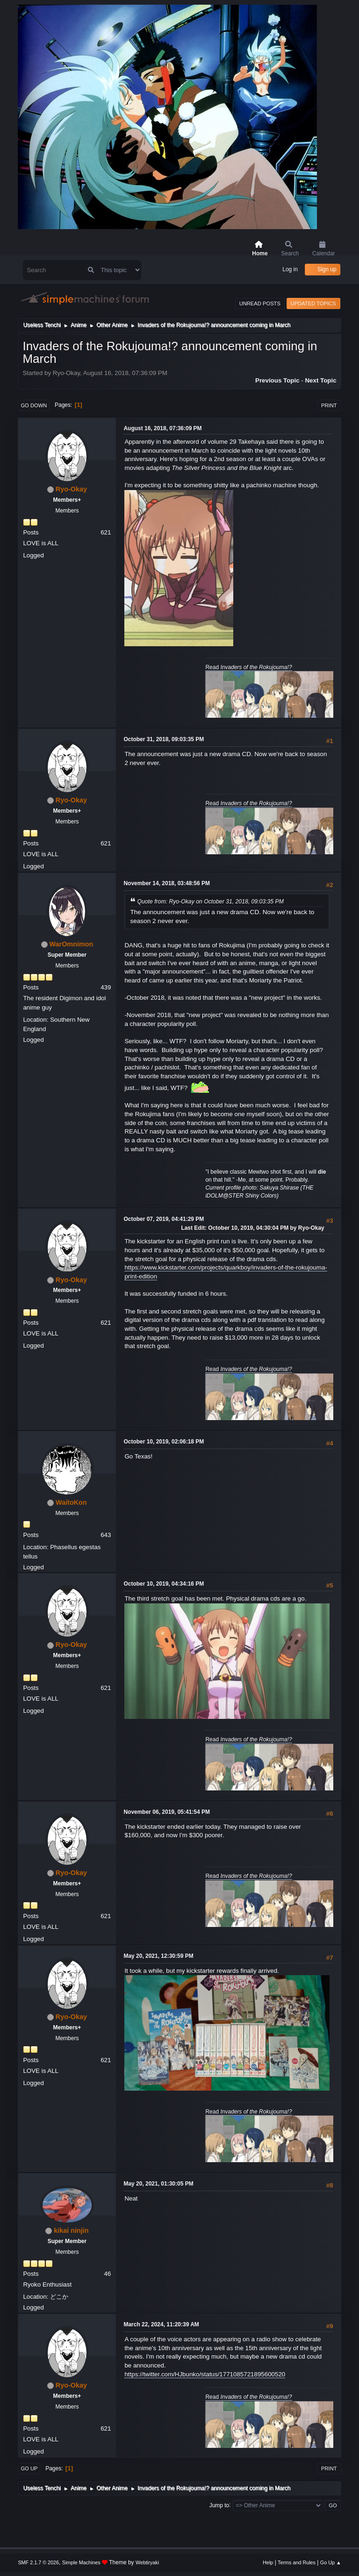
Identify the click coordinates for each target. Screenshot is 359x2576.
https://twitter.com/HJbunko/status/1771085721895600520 (204, 2374)
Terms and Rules (297, 2562)
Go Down (34, 405)
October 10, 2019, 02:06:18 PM (163, 1441)
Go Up (29, 2468)
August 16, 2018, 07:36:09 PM (162, 428)
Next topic (320, 380)
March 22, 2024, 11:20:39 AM (161, 2324)
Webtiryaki (147, 2562)
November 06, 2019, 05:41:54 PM (166, 1812)
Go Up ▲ (330, 2562)
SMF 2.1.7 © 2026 (38, 2562)
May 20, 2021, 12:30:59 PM (158, 1956)
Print (329, 405)
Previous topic (277, 380)
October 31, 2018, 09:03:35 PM (163, 739)
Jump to (219, 2505)
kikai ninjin (71, 2230)
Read (248, 667)
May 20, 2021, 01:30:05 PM (158, 2183)
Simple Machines (81, 2562)
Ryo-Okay (71, 489)
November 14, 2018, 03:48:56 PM (166, 883)
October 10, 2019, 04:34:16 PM (163, 1583)
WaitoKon (71, 1502)
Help (268, 2562)
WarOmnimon (71, 944)
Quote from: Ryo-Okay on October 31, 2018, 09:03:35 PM (210, 901)
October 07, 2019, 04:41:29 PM (163, 1219)
